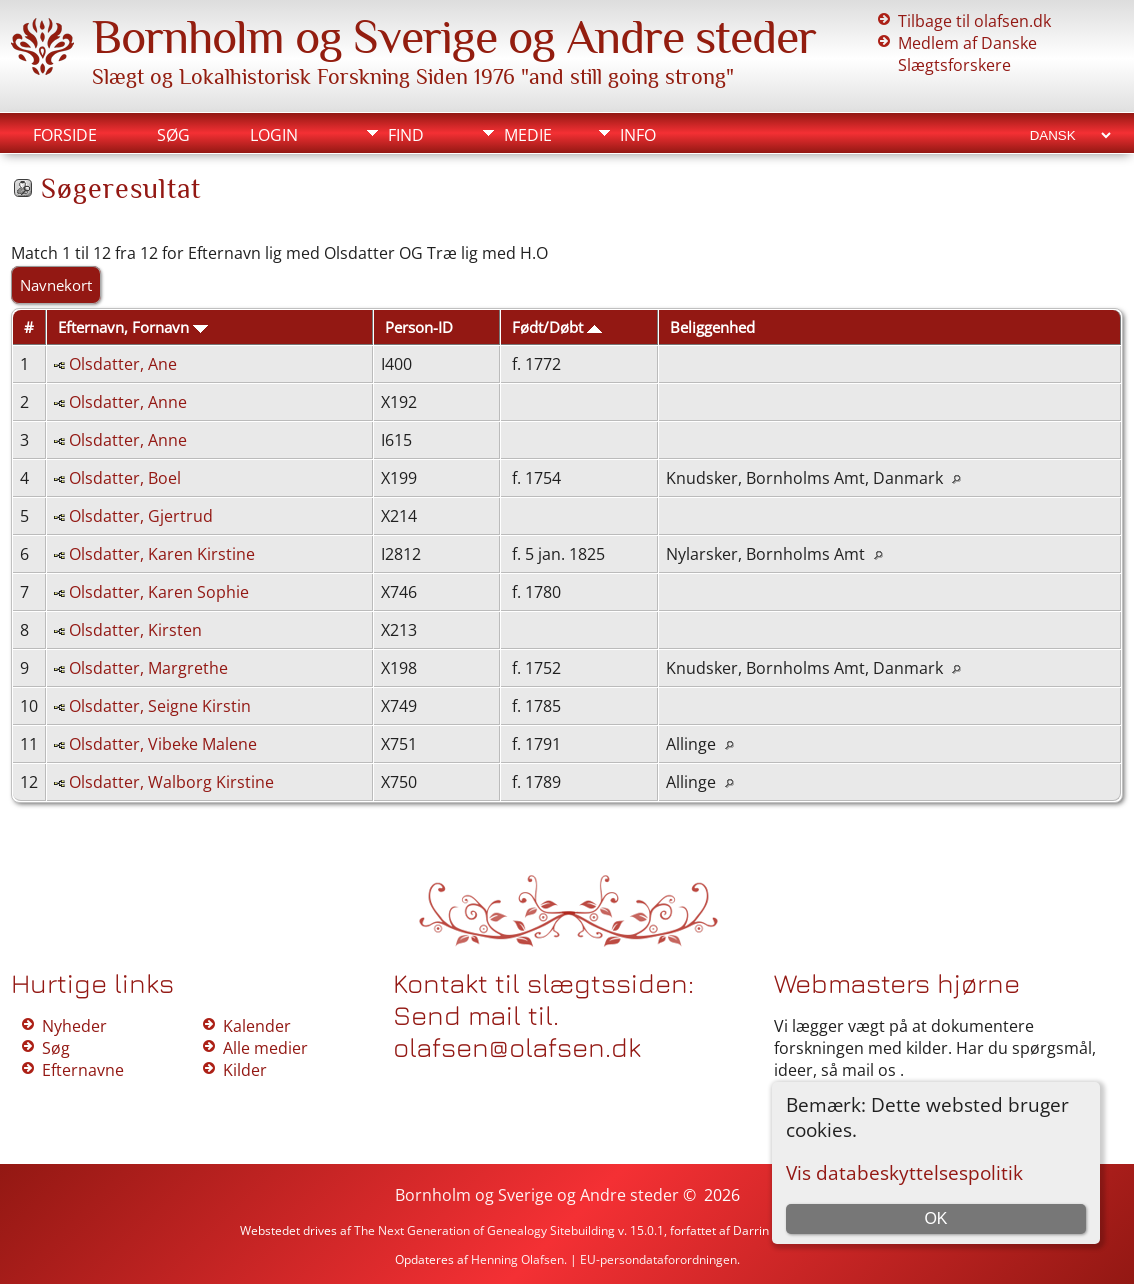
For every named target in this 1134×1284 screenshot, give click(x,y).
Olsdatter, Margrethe (148, 668)
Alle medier (265, 1048)
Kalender (257, 1026)
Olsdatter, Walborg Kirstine (171, 782)
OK (935, 1218)
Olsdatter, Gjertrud (141, 516)
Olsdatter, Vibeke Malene (163, 744)
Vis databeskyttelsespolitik (904, 1172)
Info (638, 135)
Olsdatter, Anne (128, 402)
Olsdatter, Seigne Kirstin (160, 706)
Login (274, 135)
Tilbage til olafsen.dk (974, 21)
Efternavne (83, 1070)
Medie (528, 135)
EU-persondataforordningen (658, 1259)
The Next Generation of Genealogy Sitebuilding (484, 1230)
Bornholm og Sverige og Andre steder (454, 37)
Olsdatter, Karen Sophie (159, 592)
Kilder (245, 1070)
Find (406, 135)
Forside (65, 135)
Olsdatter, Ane (123, 364)
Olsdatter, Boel (125, 478)
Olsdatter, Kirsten (135, 630)
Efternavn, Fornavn (133, 327)
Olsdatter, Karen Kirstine (162, 554)
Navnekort (56, 285)
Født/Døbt (557, 327)
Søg (173, 135)
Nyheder (74, 1026)
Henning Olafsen (517, 1259)
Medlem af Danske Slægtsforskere (967, 54)
